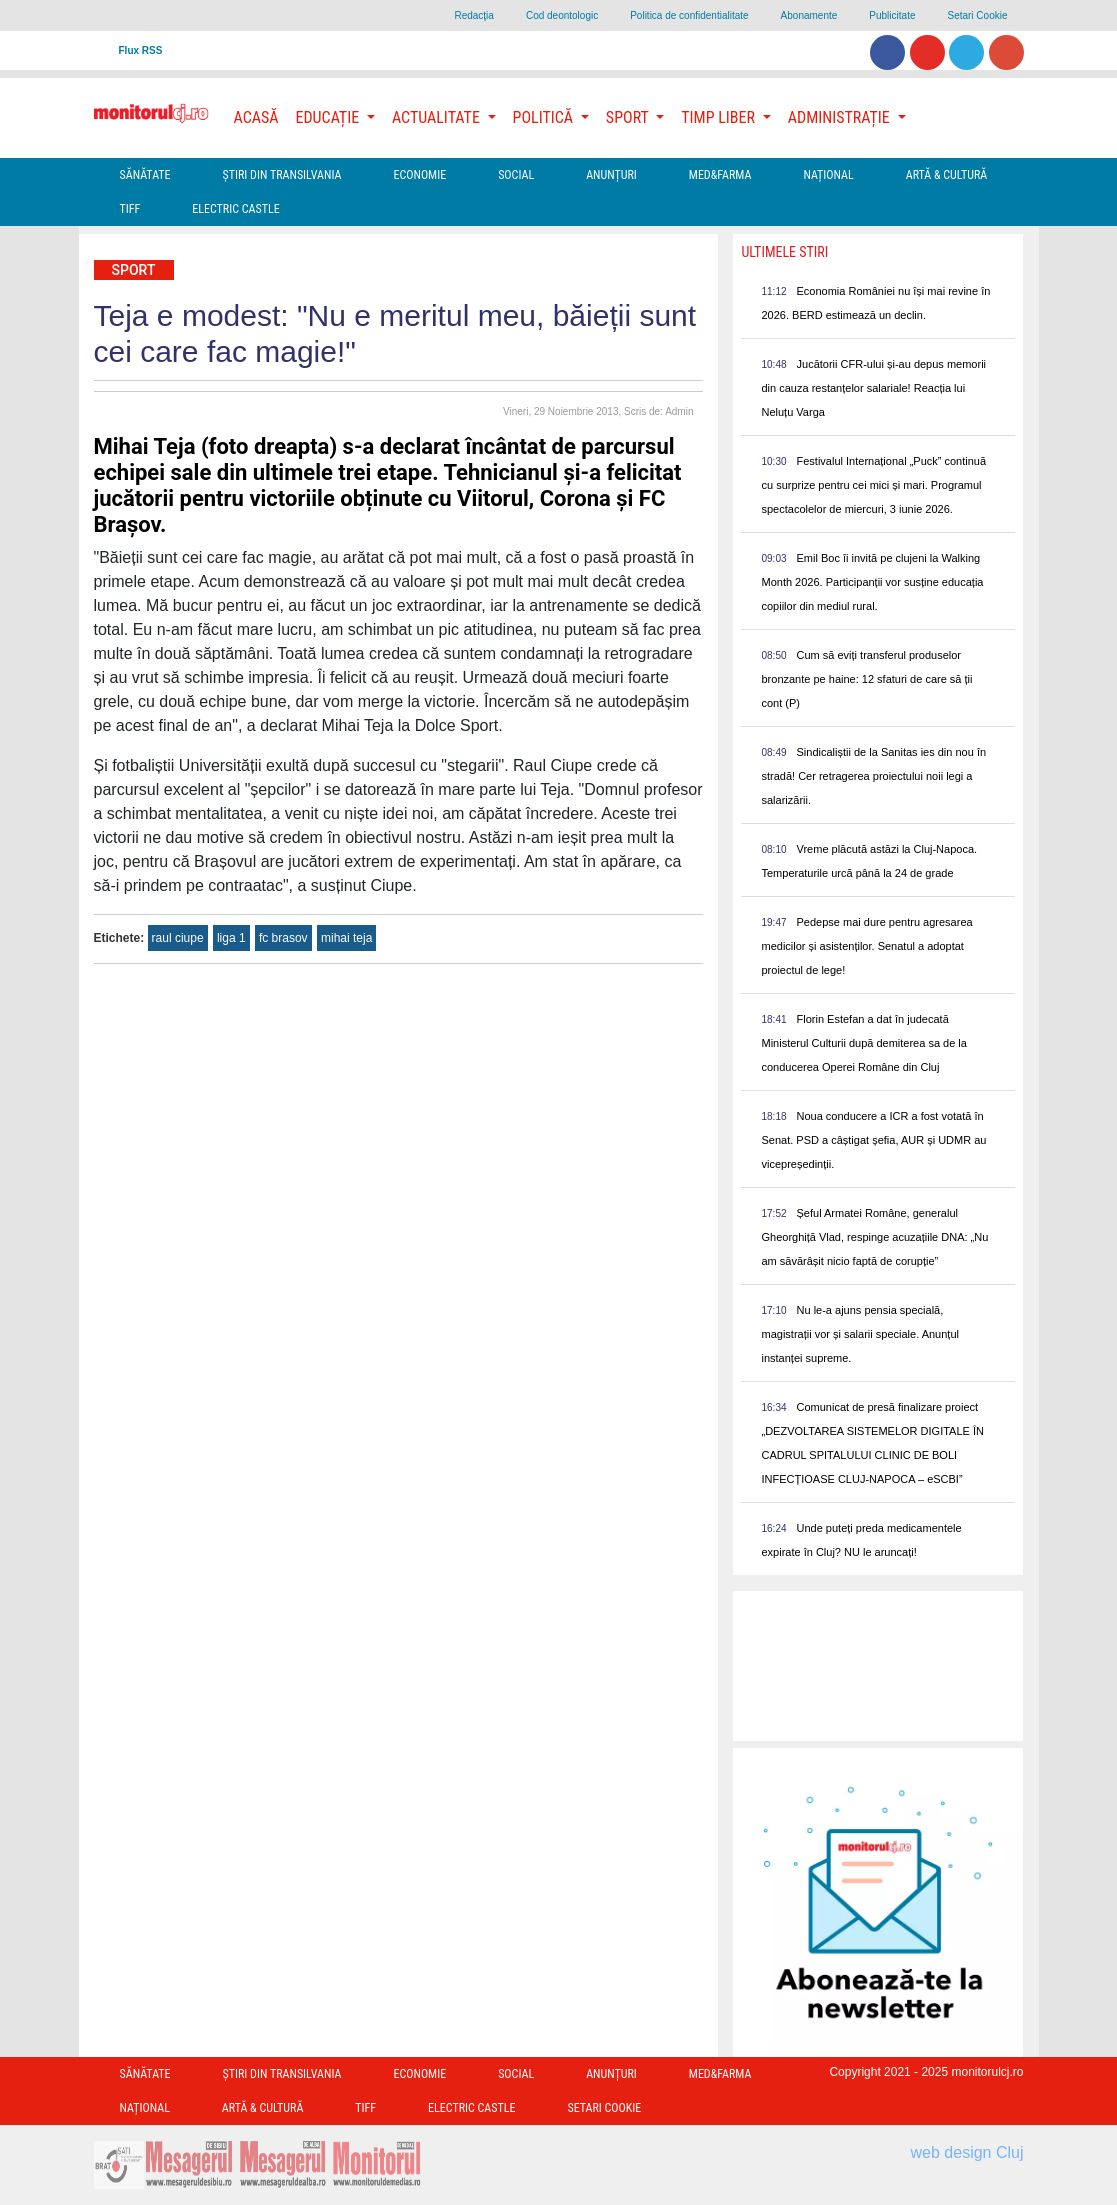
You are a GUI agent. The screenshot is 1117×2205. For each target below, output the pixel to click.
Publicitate (892, 15)
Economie (419, 175)
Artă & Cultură (946, 175)
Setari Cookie (977, 15)
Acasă (256, 117)
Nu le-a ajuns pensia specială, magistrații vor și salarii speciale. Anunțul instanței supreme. (859, 1334)
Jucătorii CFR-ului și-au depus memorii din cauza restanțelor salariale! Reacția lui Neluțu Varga (873, 388)
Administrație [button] (841, 117)
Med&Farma (720, 175)
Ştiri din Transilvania (282, 175)
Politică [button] (545, 117)
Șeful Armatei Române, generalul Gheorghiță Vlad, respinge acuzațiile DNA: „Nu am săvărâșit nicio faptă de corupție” (874, 1237)
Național (828, 175)
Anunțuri (611, 175)
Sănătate (145, 175)
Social (516, 175)
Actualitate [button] (438, 117)
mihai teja (346, 938)
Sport (134, 270)
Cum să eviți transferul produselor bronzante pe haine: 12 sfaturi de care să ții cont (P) (866, 679)
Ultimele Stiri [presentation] (784, 252)
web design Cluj (967, 2152)
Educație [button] (329, 117)
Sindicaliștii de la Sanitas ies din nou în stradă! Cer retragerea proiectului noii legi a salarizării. (873, 776)
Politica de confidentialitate (689, 15)
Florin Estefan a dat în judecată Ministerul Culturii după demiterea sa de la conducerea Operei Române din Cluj (863, 1043)
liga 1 (231, 938)
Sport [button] (629, 117)
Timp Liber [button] (719, 117)
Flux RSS (141, 50)
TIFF (130, 209)
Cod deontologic (562, 15)
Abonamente (809, 15)
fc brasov (283, 938)
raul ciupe (178, 938)
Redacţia (473, 15)
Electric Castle (235, 209)
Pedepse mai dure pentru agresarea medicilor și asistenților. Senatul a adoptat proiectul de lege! (866, 946)
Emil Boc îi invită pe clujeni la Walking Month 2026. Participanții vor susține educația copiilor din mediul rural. (872, 582)
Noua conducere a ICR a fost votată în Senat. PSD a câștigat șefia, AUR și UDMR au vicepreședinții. (873, 1140)
